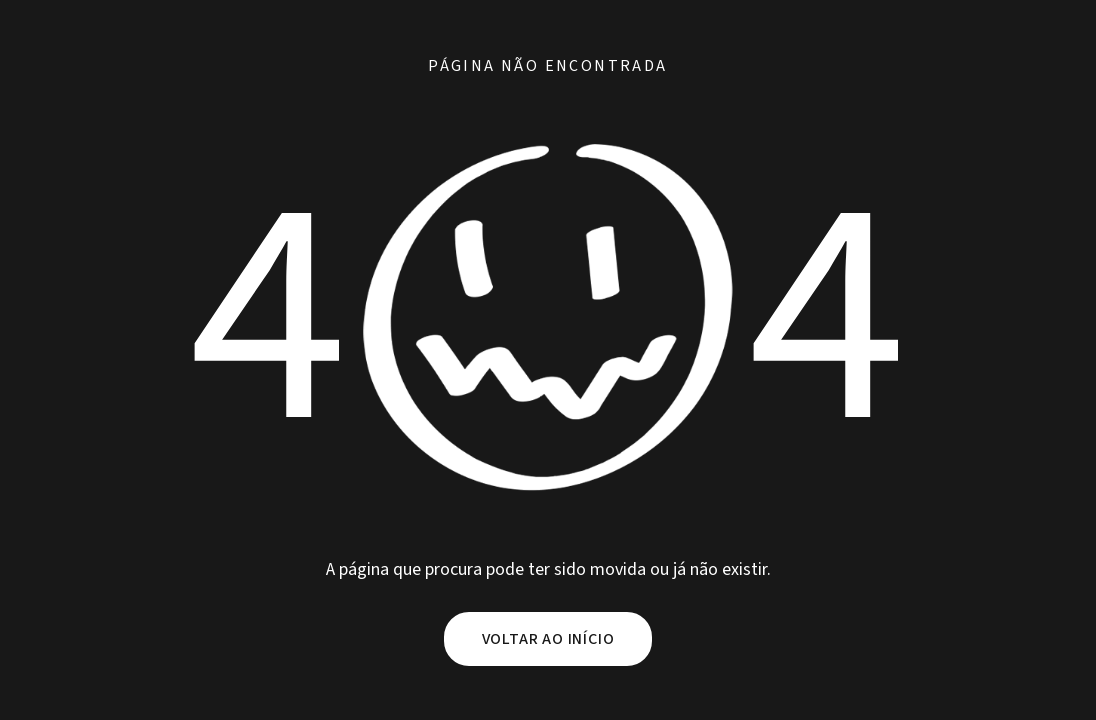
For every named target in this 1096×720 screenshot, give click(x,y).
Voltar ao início (548, 639)
